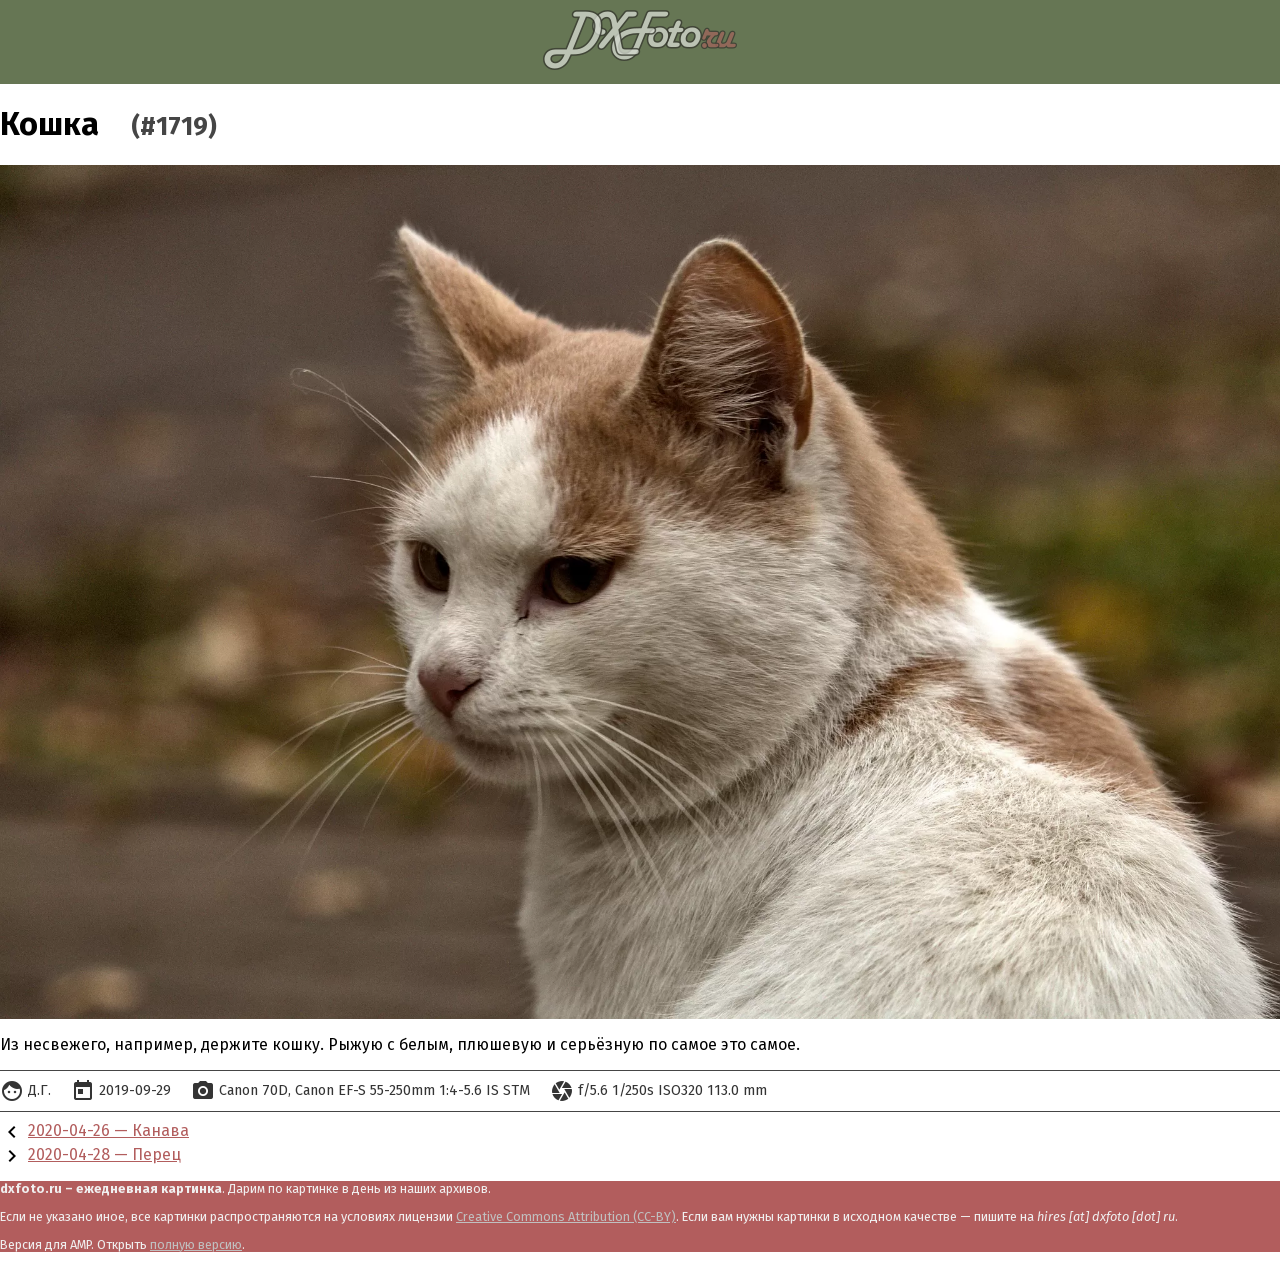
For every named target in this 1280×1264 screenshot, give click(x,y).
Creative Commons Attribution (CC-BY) (566, 1216)
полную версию (196, 1244)
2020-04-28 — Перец (104, 1154)
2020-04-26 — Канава (108, 1130)
